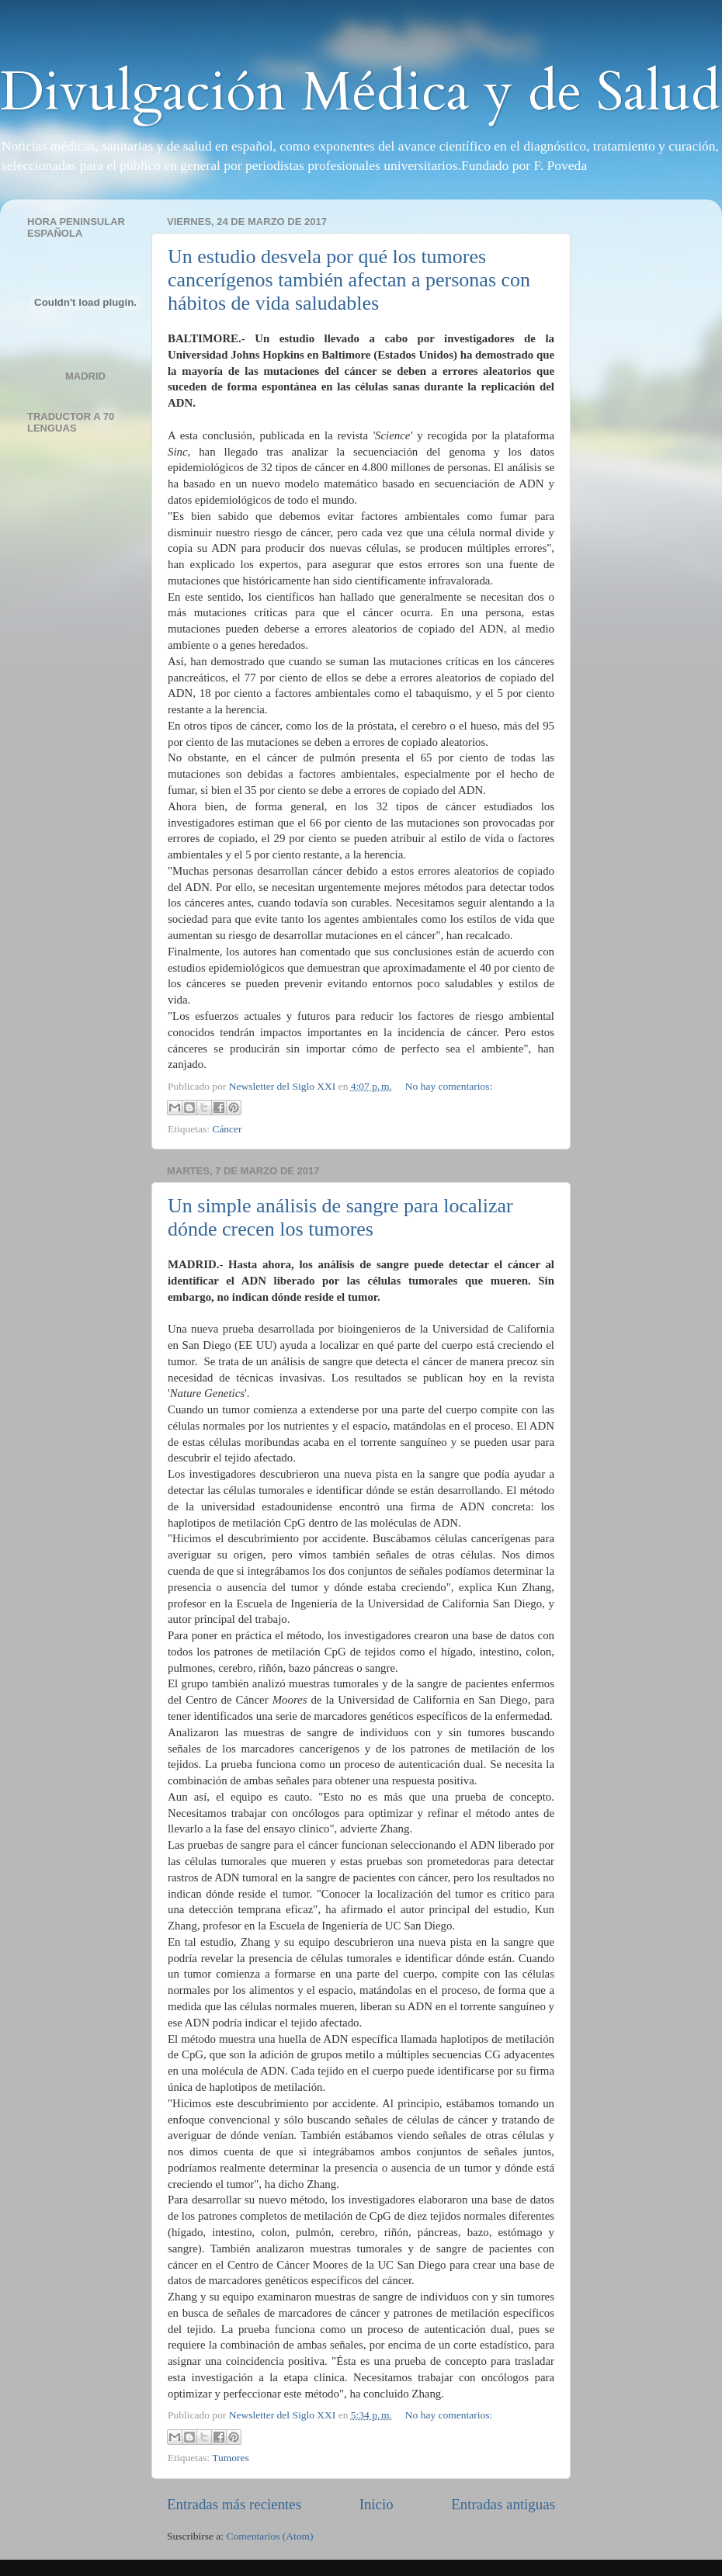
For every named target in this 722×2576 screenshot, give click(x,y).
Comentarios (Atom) (270, 2536)
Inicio (376, 2504)
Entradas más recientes (234, 2504)
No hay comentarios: (448, 1086)
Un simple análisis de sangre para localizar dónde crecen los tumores (340, 1217)
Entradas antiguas (503, 2504)
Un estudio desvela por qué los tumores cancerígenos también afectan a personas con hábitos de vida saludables (349, 279)
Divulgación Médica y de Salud (360, 92)
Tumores (230, 2457)
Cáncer (226, 1129)
